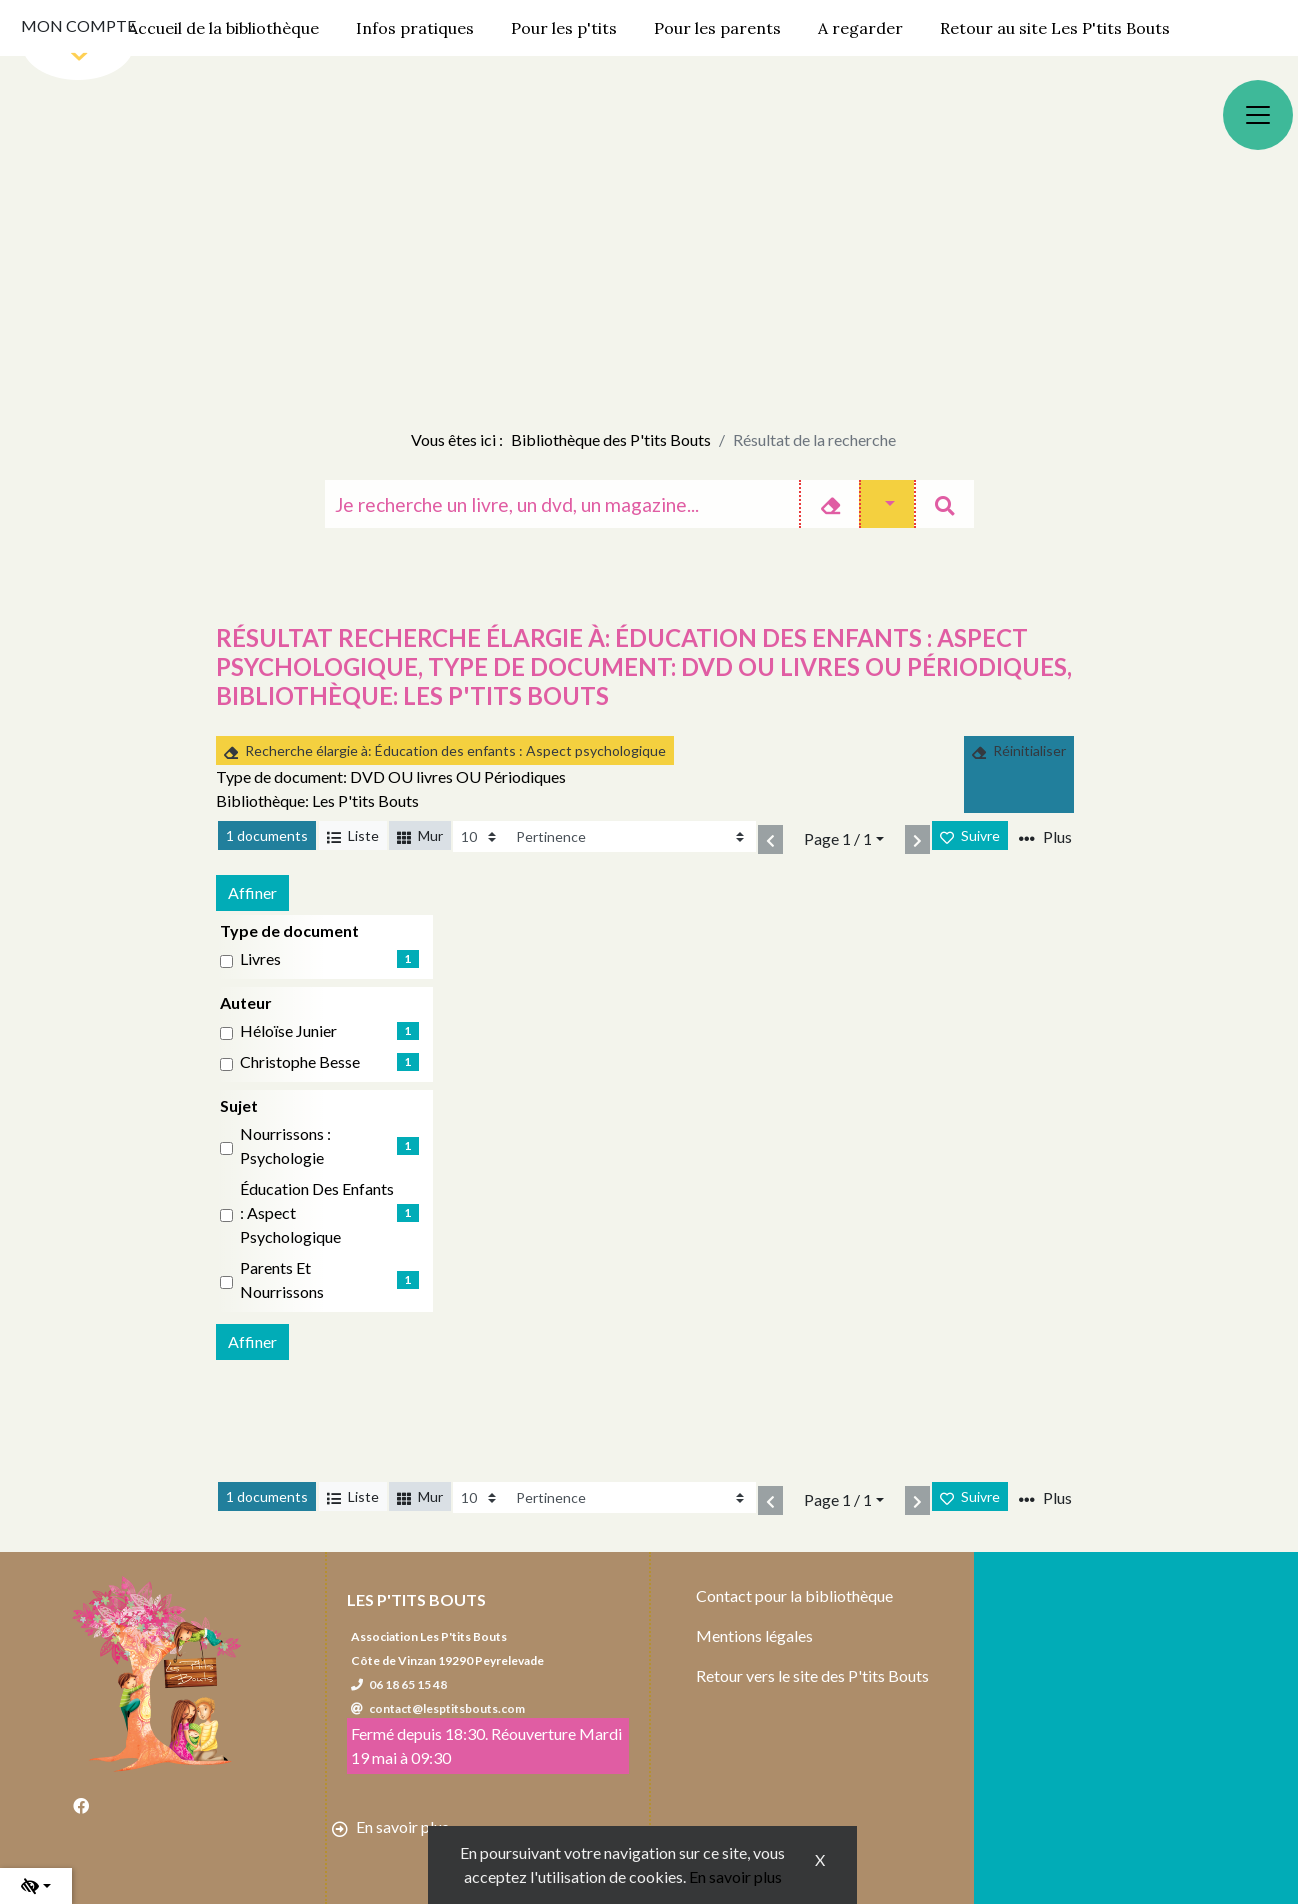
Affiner (252, 892)
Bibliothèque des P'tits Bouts (611, 439)
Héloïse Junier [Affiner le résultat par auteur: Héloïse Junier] (288, 1030)
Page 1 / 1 (838, 838)
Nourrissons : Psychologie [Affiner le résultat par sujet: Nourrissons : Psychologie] (285, 1145)
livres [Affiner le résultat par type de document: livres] (260, 958)
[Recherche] (562, 504)
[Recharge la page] (480, 836)
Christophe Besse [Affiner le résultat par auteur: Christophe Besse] (300, 1061)
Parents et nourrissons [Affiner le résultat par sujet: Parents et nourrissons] (282, 1279)
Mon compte (78, 25)
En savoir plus (735, 1876)
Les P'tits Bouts (416, 1599)
